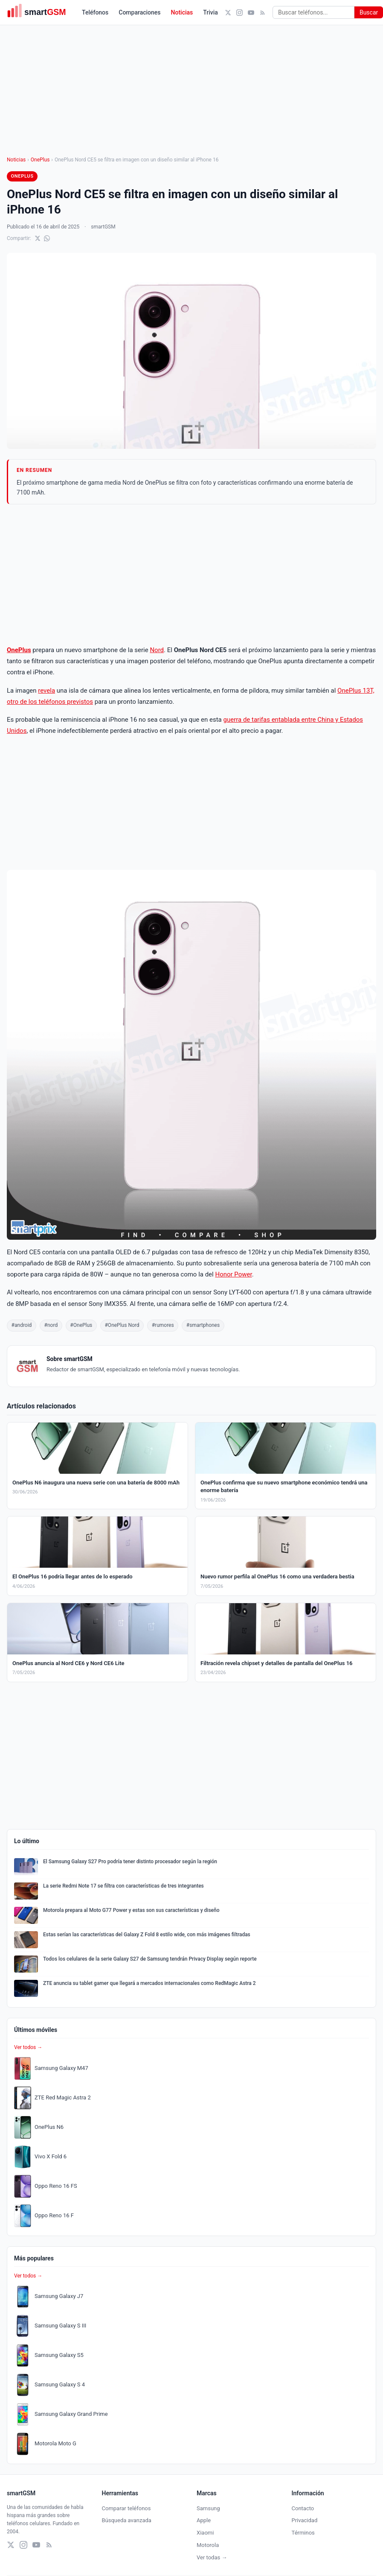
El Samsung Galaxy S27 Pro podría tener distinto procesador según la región (130, 1862)
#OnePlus (81, 1325)
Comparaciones (139, 12)
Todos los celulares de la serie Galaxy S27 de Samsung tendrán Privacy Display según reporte (150, 1959)
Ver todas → (212, 2557)
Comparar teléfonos (126, 2508)
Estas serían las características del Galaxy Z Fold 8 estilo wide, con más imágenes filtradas (146, 1935)
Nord (157, 650)
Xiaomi (205, 2532)
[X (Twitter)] (228, 12)
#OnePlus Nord (121, 1325)
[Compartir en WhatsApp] (47, 238)
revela (46, 690)
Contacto (303, 2508)
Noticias (182, 12)
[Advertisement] (192, 574)
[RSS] (262, 12)
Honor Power (233, 1274)
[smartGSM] (41, 12)
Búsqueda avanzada (126, 2520)
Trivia (210, 12)
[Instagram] (239, 12)
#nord (51, 1325)
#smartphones (203, 1325)
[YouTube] (251, 12)
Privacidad (305, 2520)
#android (22, 1325)
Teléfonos (95, 12)
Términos (303, 2532)
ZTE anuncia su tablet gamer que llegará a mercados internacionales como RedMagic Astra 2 (149, 1983)
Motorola (208, 2545)
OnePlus (40, 160)
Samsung (208, 2508)
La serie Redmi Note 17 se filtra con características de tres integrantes (123, 1886)
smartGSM (103, 227)
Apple (204, 2520)
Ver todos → (28, 2047)
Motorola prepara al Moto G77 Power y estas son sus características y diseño (131, 1910)
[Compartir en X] (38, 238)
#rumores (163, 1325)
